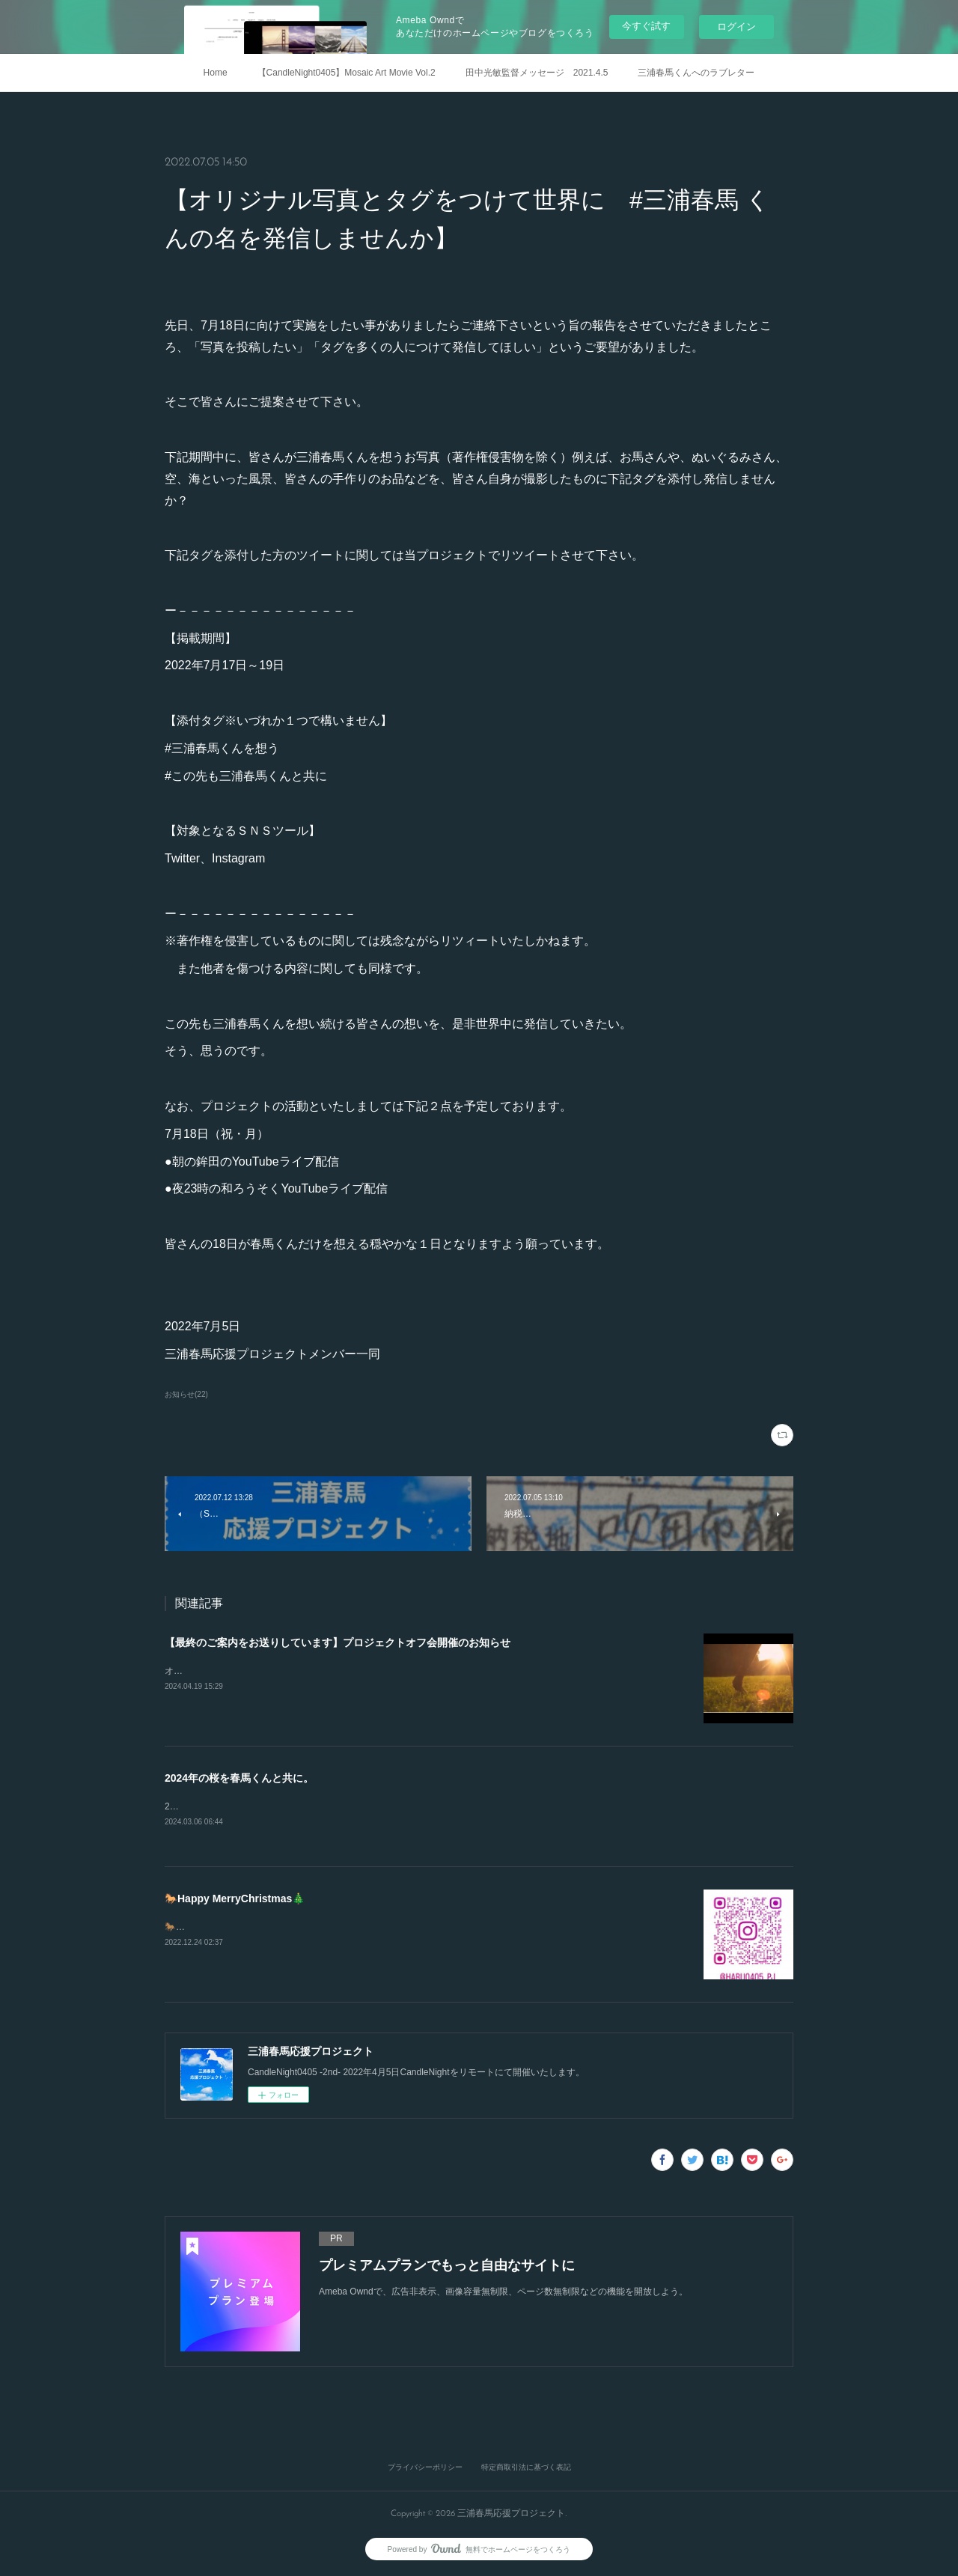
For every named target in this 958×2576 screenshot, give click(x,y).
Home (216, 72)
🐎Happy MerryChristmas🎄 (235, 1899)
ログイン (736, 26)
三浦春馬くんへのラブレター (696, 72)
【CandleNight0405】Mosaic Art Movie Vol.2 (346, 72)
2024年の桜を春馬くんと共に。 (239, 1778)
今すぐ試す (646, 25)
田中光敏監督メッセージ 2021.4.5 (537, 72)
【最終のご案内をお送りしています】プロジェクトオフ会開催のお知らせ (337, 1642)
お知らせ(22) (186, 1394)
